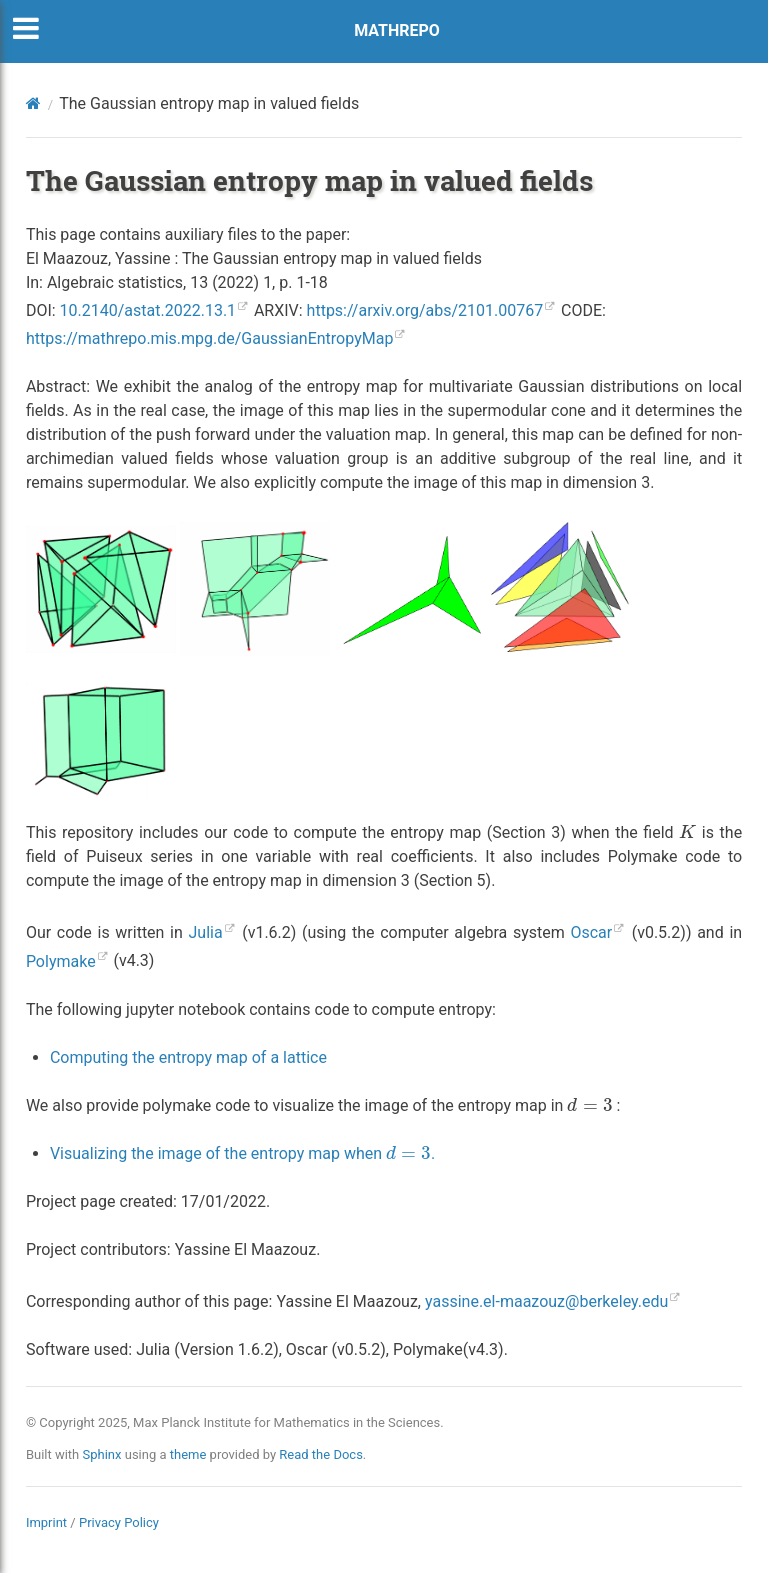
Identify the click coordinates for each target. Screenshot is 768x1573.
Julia (206, 932)
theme (188, 1454)
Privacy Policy (119, 1522)
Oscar (591, 932)
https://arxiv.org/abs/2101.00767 (425, 310)
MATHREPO (397, 30)
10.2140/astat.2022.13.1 (148, 310)
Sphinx (102, 1454)
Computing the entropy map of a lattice (188, 1057)
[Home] (33, 103)
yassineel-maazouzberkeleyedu (546, 1301)
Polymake (61, 961)
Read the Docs (321, 1454)
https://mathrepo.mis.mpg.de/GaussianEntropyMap (210, 338)
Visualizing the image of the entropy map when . (242, 1153)
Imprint (46, 1522)
